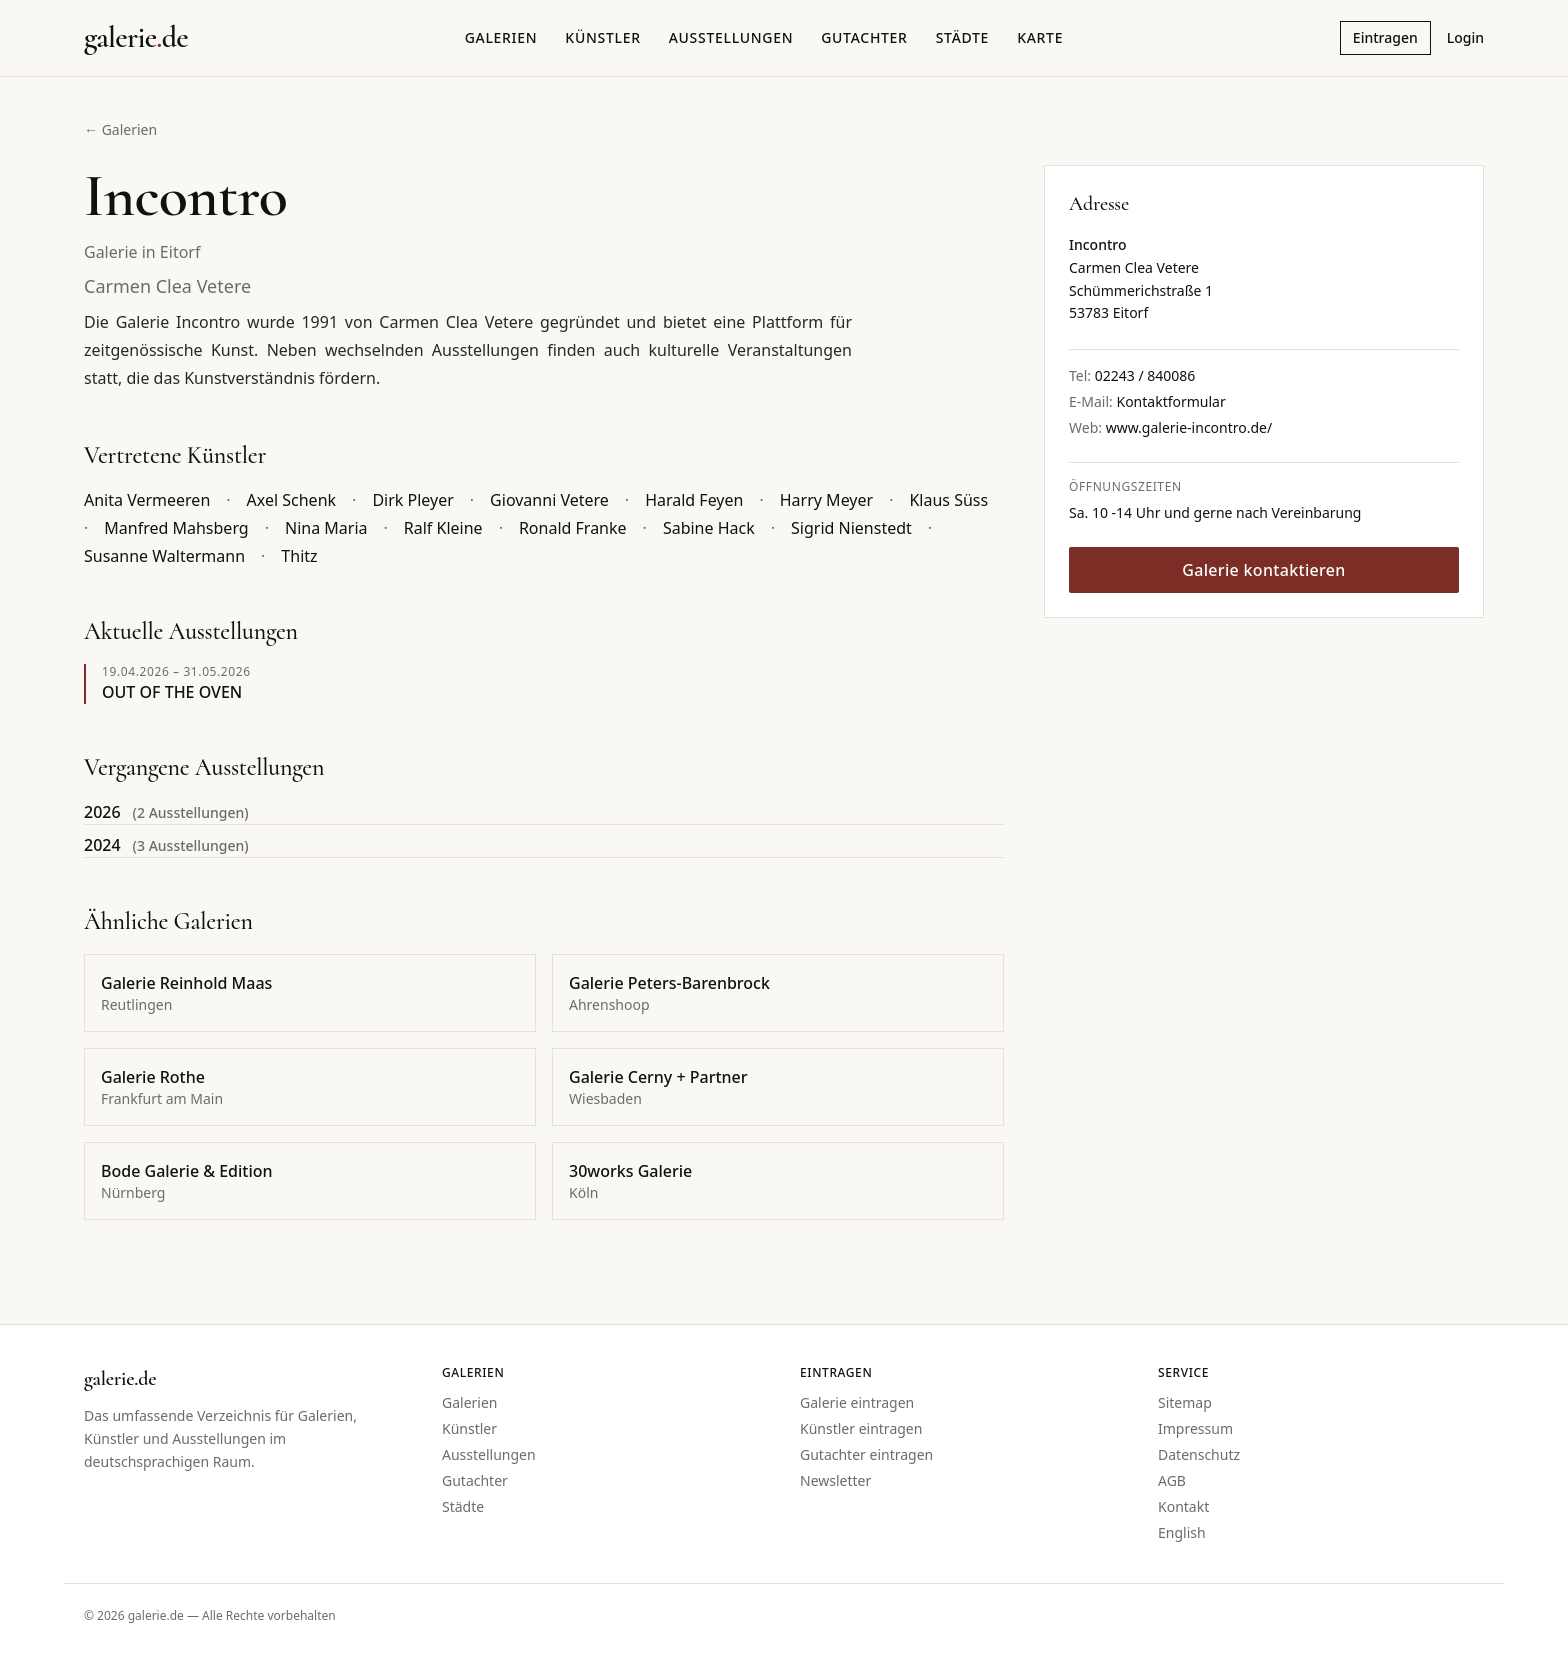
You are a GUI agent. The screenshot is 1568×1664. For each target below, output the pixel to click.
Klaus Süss (948, 500)
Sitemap (1185, 1402)
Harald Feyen (694, 500)
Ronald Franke (573, 528)
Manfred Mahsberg (176, 528)
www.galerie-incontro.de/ (1189, 427)
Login (1465, 37)
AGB (1172, 1480)
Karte (1040, 37)
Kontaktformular (1170, 401)
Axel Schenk (292, 500)
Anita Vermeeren (147, 500)
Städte (962, 37)
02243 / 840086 (1145, 375)
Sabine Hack (709, 528)
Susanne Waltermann (164, 556)
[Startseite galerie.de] (136, 38)
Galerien (501, 37)
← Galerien (120, 129)
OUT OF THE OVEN (172, 692)
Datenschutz (1199, 1454)
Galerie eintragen (857, 1402)
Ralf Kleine (443, 528)
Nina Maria (326, 528)
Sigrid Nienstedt (851, 528)
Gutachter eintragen (866, 1454)
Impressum (1195, 1428)
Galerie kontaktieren (1263, 570)
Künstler (602, 37)
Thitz (299, 556)
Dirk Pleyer (412, 500)
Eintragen (1385, 37)
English (1182, 1532)
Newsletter (835, 1480)
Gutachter (864, 37)
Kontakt (1183, 1506)
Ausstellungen (731, 37)
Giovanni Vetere (549, 500)
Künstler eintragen (861, 1428)
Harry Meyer (826, 500)
